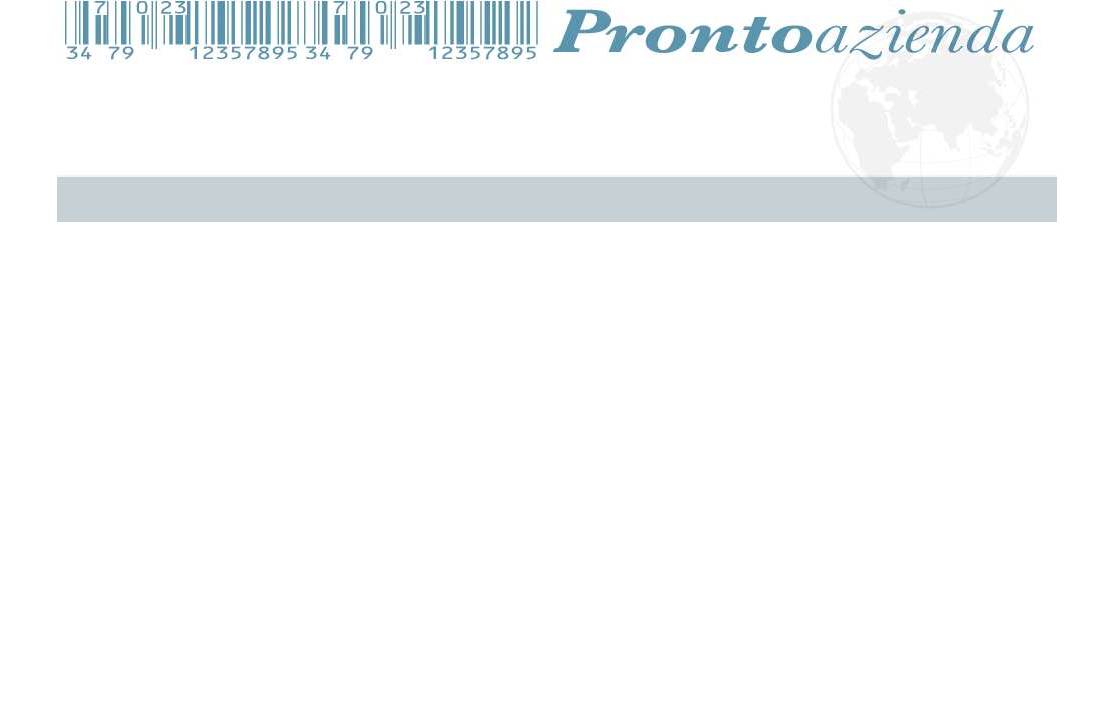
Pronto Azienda (557, 37)
